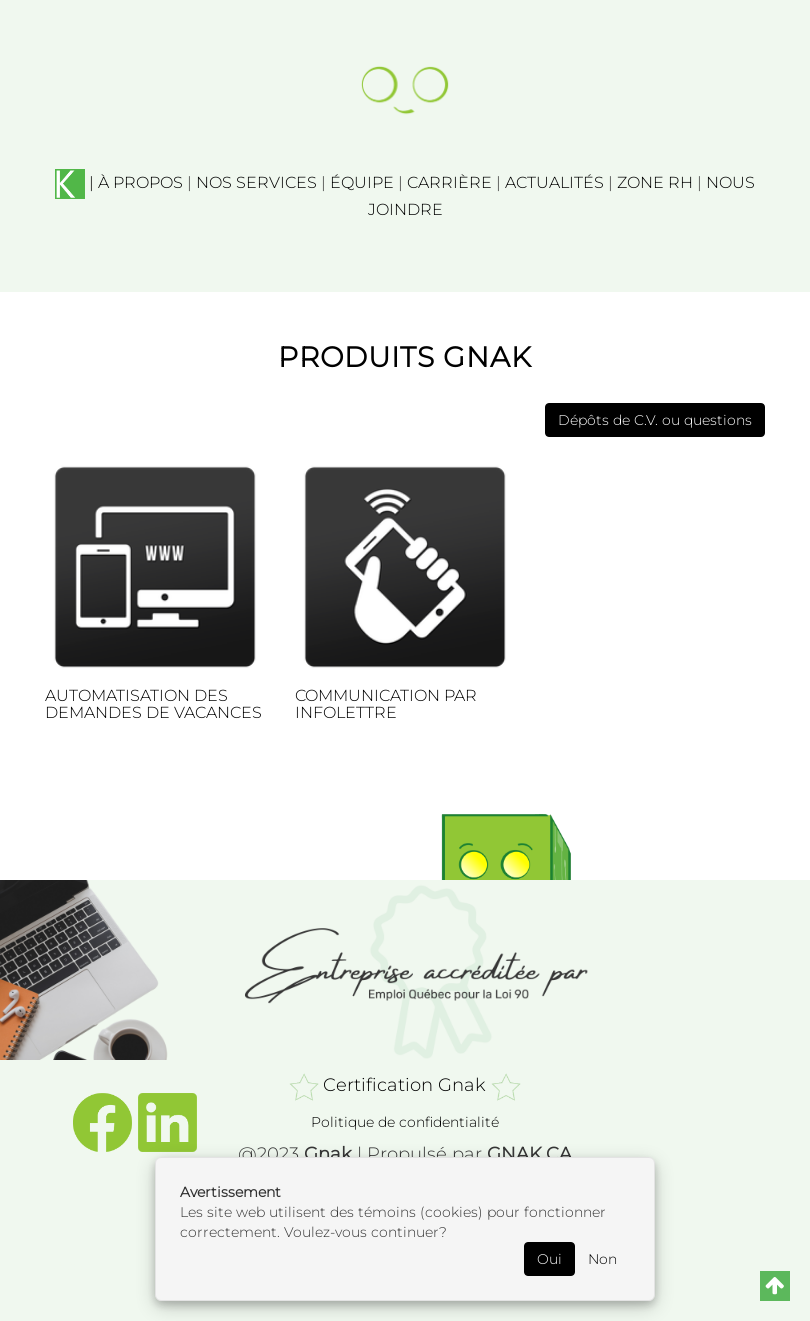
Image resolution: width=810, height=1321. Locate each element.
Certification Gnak (404, 1084)
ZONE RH (655, 182)
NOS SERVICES (256, 182)
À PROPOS (140, 182)
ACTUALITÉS (554, 182)
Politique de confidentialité (405, 1122)
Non (602, 1259)
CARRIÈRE (449, 182)
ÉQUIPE (362, 182)
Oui (549, 1259)
